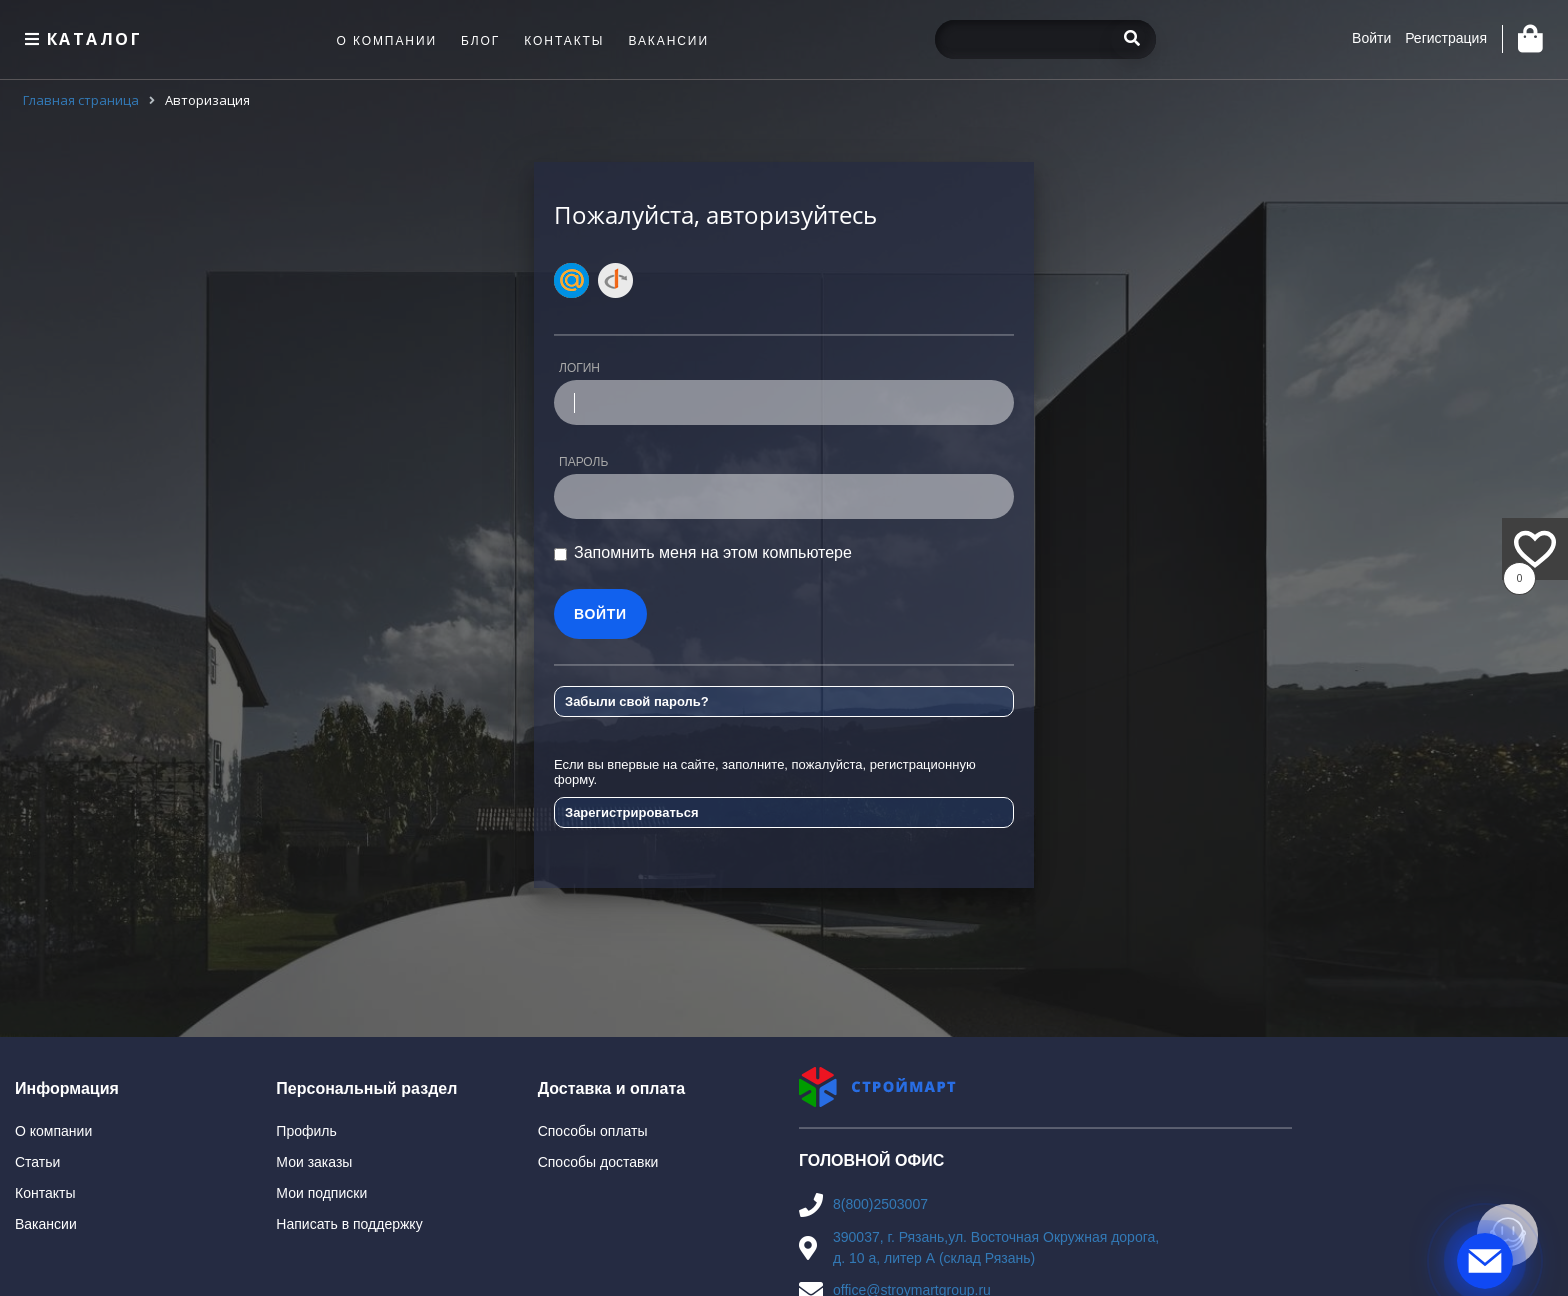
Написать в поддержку (349, 1224)
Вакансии (46, 1224)
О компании (53, 1131)
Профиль (306, 1131)
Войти (1371, 38)
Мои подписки (321, 1193)
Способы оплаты (593, 1131)
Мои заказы (314, 1162)
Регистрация (1446, 38)
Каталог (81, 39)
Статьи (37, 1162)
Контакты (45, 1193)
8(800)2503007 (880, 1204)
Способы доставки (598, 1162)
